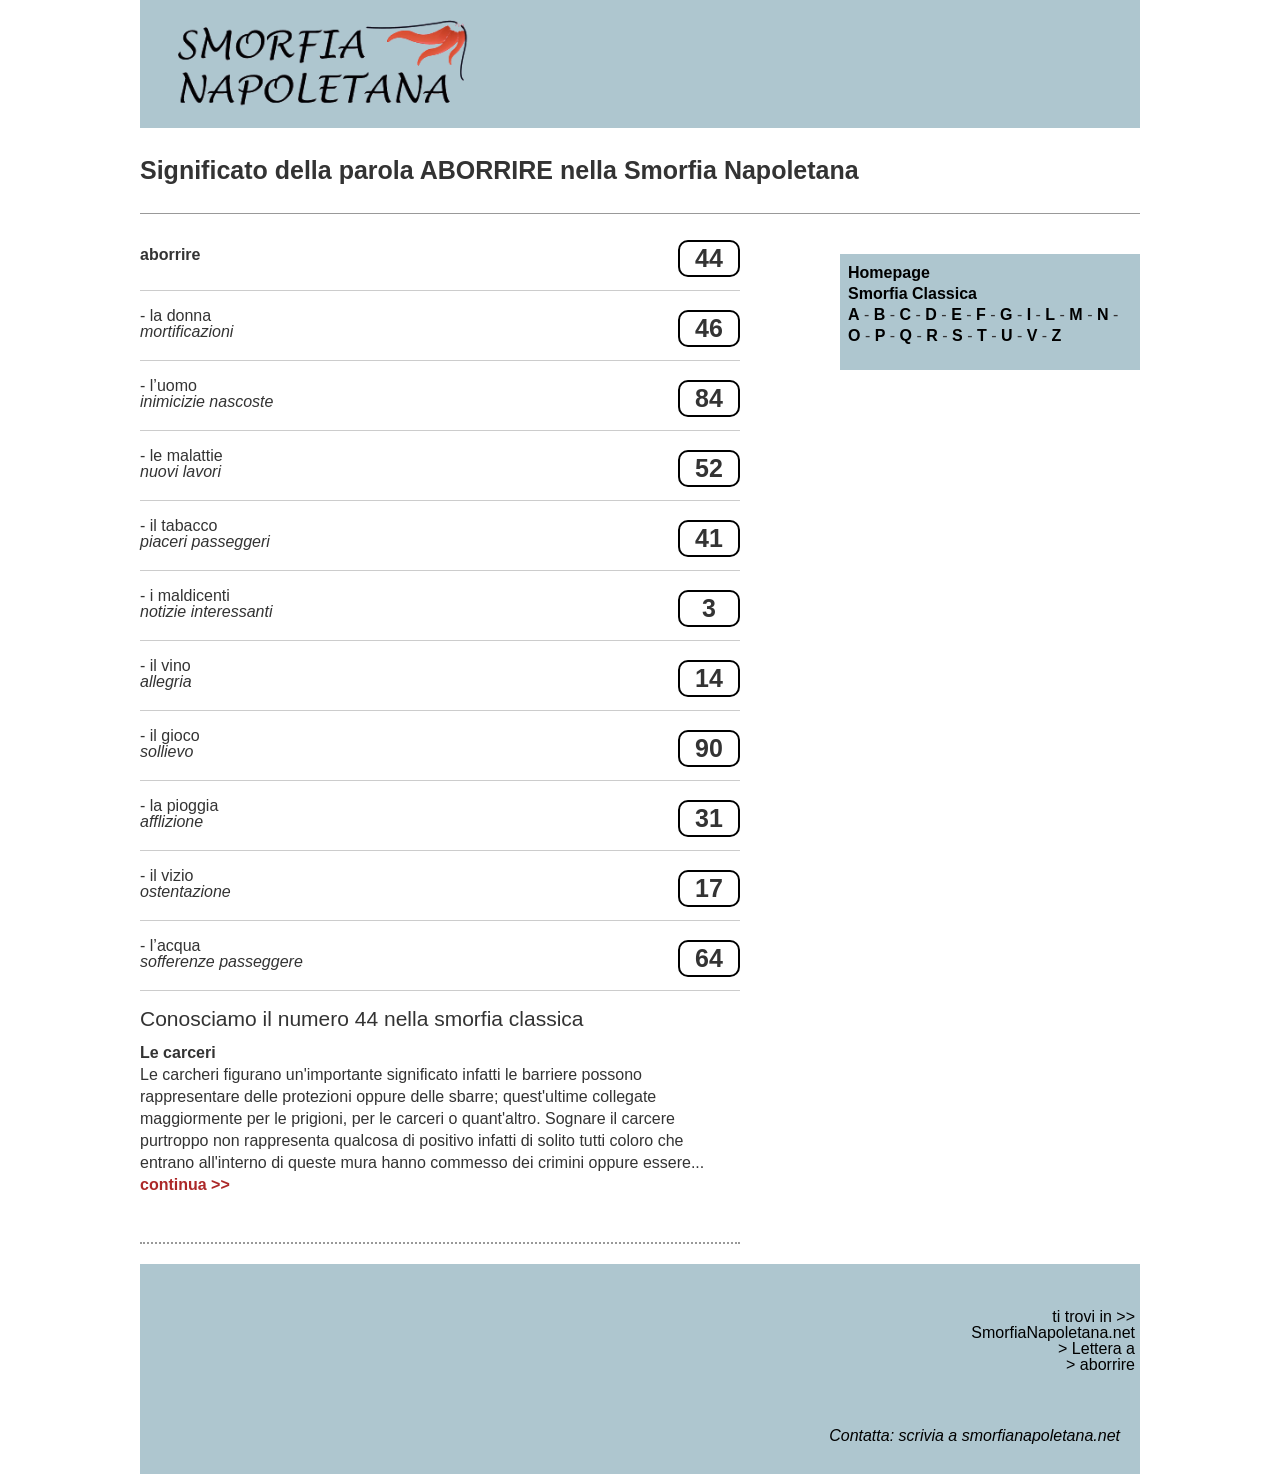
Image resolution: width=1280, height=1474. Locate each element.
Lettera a (1103, 1348)
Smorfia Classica (912, 293)
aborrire (1107, 1364)
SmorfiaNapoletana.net (1053, 1332)
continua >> (185, 1184)
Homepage (889, 272)
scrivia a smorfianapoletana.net (1009, 1435)
